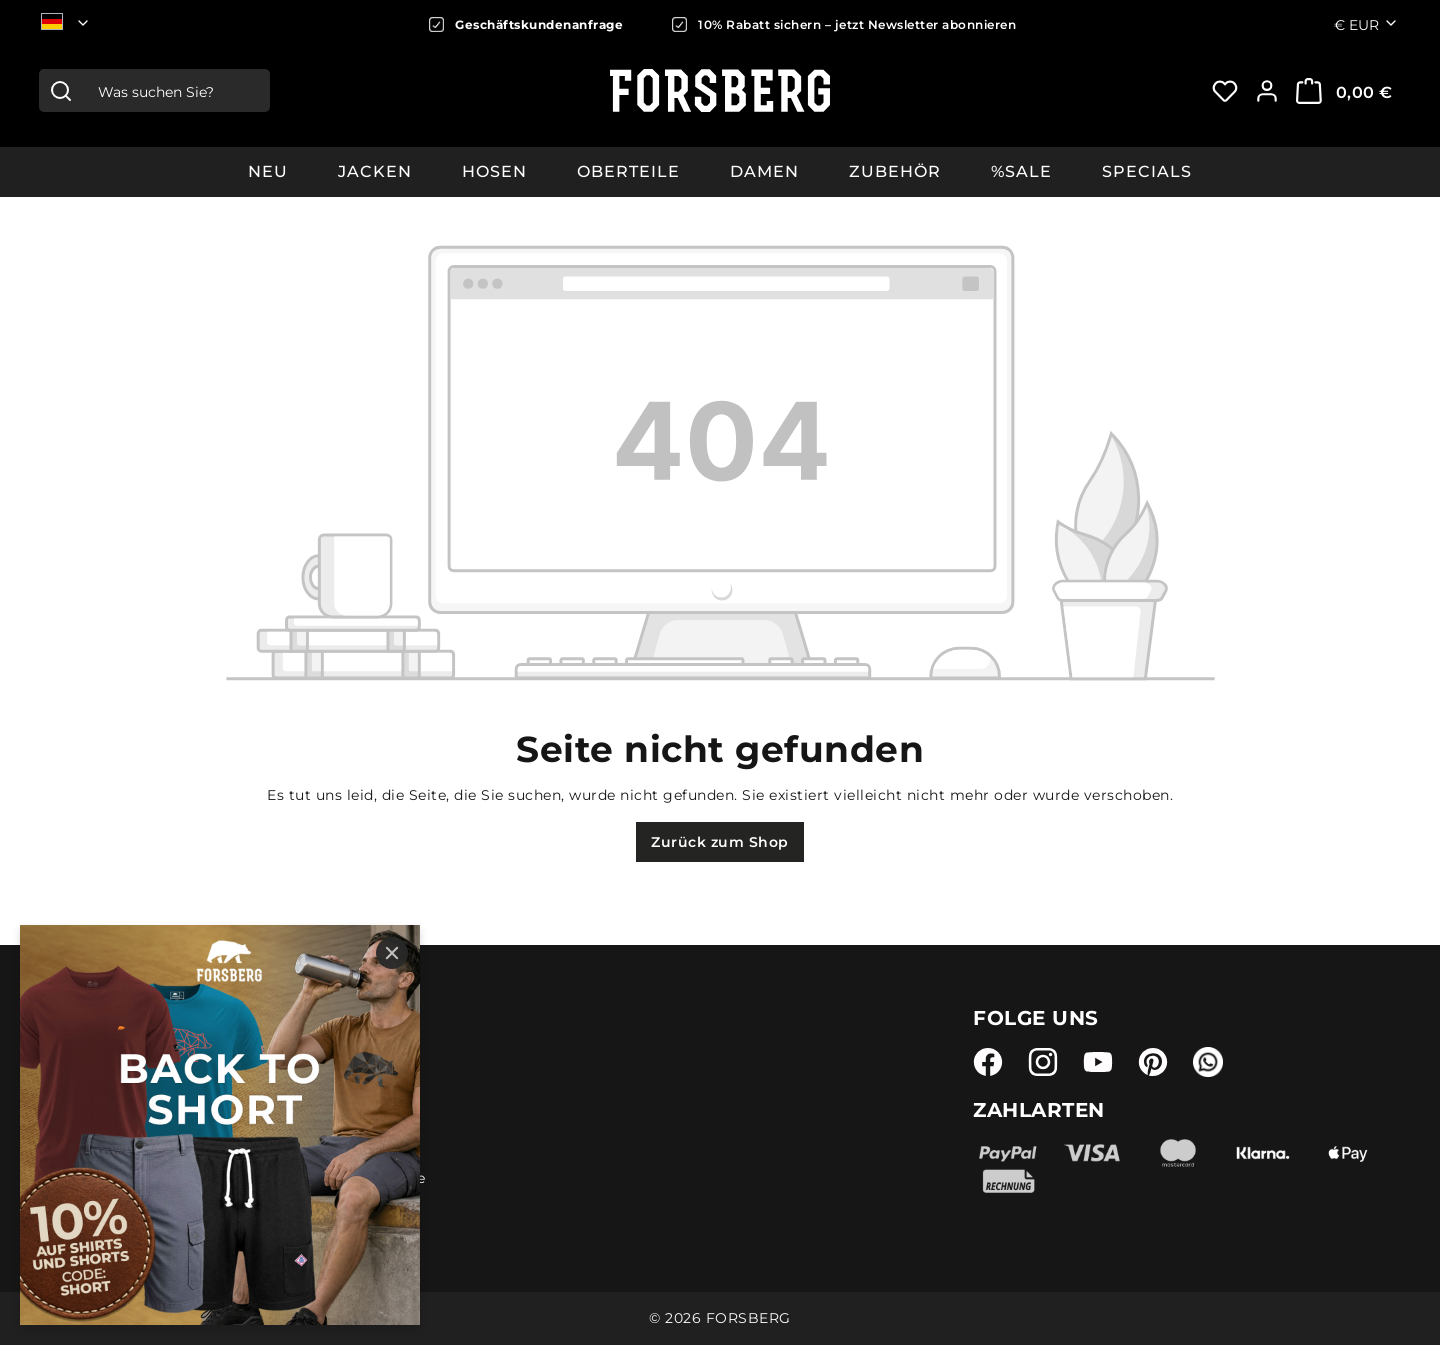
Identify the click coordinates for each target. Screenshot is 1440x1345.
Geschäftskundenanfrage (539, 24)
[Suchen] (61, 90)
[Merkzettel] (1225, 91)
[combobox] (176, 90)
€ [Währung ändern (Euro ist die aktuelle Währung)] (1366, 24)
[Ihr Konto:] (1267, 91)
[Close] (392, 953)
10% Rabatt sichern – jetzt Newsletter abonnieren (857, 24)
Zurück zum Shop (720, 842)
